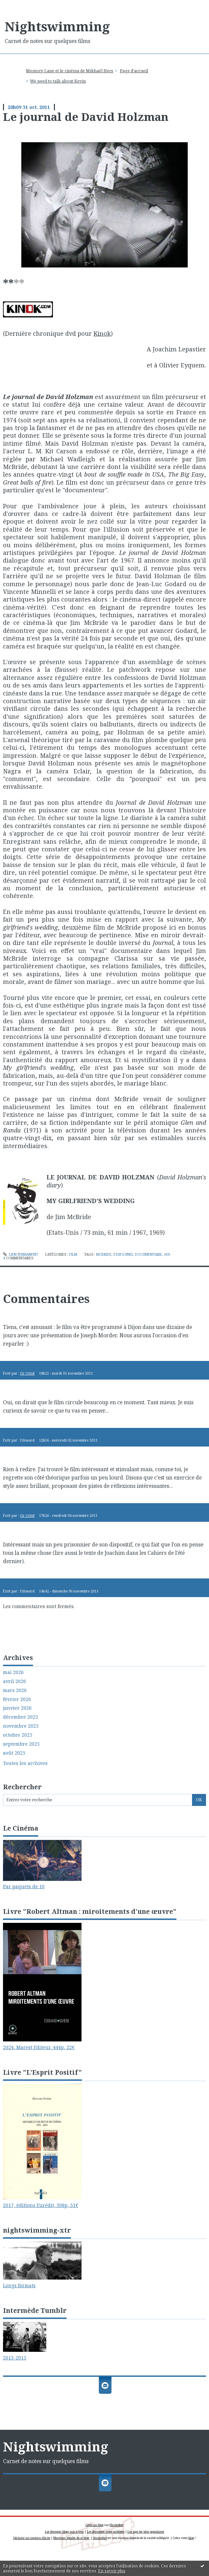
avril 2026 (14, 1681)
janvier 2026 (17, 1708)
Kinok (102, 333)
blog (191, 2538)
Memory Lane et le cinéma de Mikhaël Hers (69, 71)
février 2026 (17, 1699)
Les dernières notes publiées (105, 2531)
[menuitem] (71, 71)
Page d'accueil (134, 71)
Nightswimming (57, 26)
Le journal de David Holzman (85, 116)
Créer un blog (95, 2525)
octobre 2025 (17, 1735)
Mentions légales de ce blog (71, 2538)
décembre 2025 (20, 1717)
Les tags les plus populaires (145, 2531)
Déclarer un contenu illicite (31, 2538)
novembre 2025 (21, 1726)
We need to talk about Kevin (58, 81)
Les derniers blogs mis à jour (64, 2531)
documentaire (148, 1254)
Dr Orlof (27, 1373)
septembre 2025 (21, 1744)
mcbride (103, 1254)
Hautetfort (116, 2525)
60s (167, 1254)
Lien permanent (20, 1254)
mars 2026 (15, 1690)
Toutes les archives (25, 1763)
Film (73, 1254)
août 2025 (14, 1753)
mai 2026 (13, 1672)
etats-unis (123, 1254)
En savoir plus (111, 2571)
